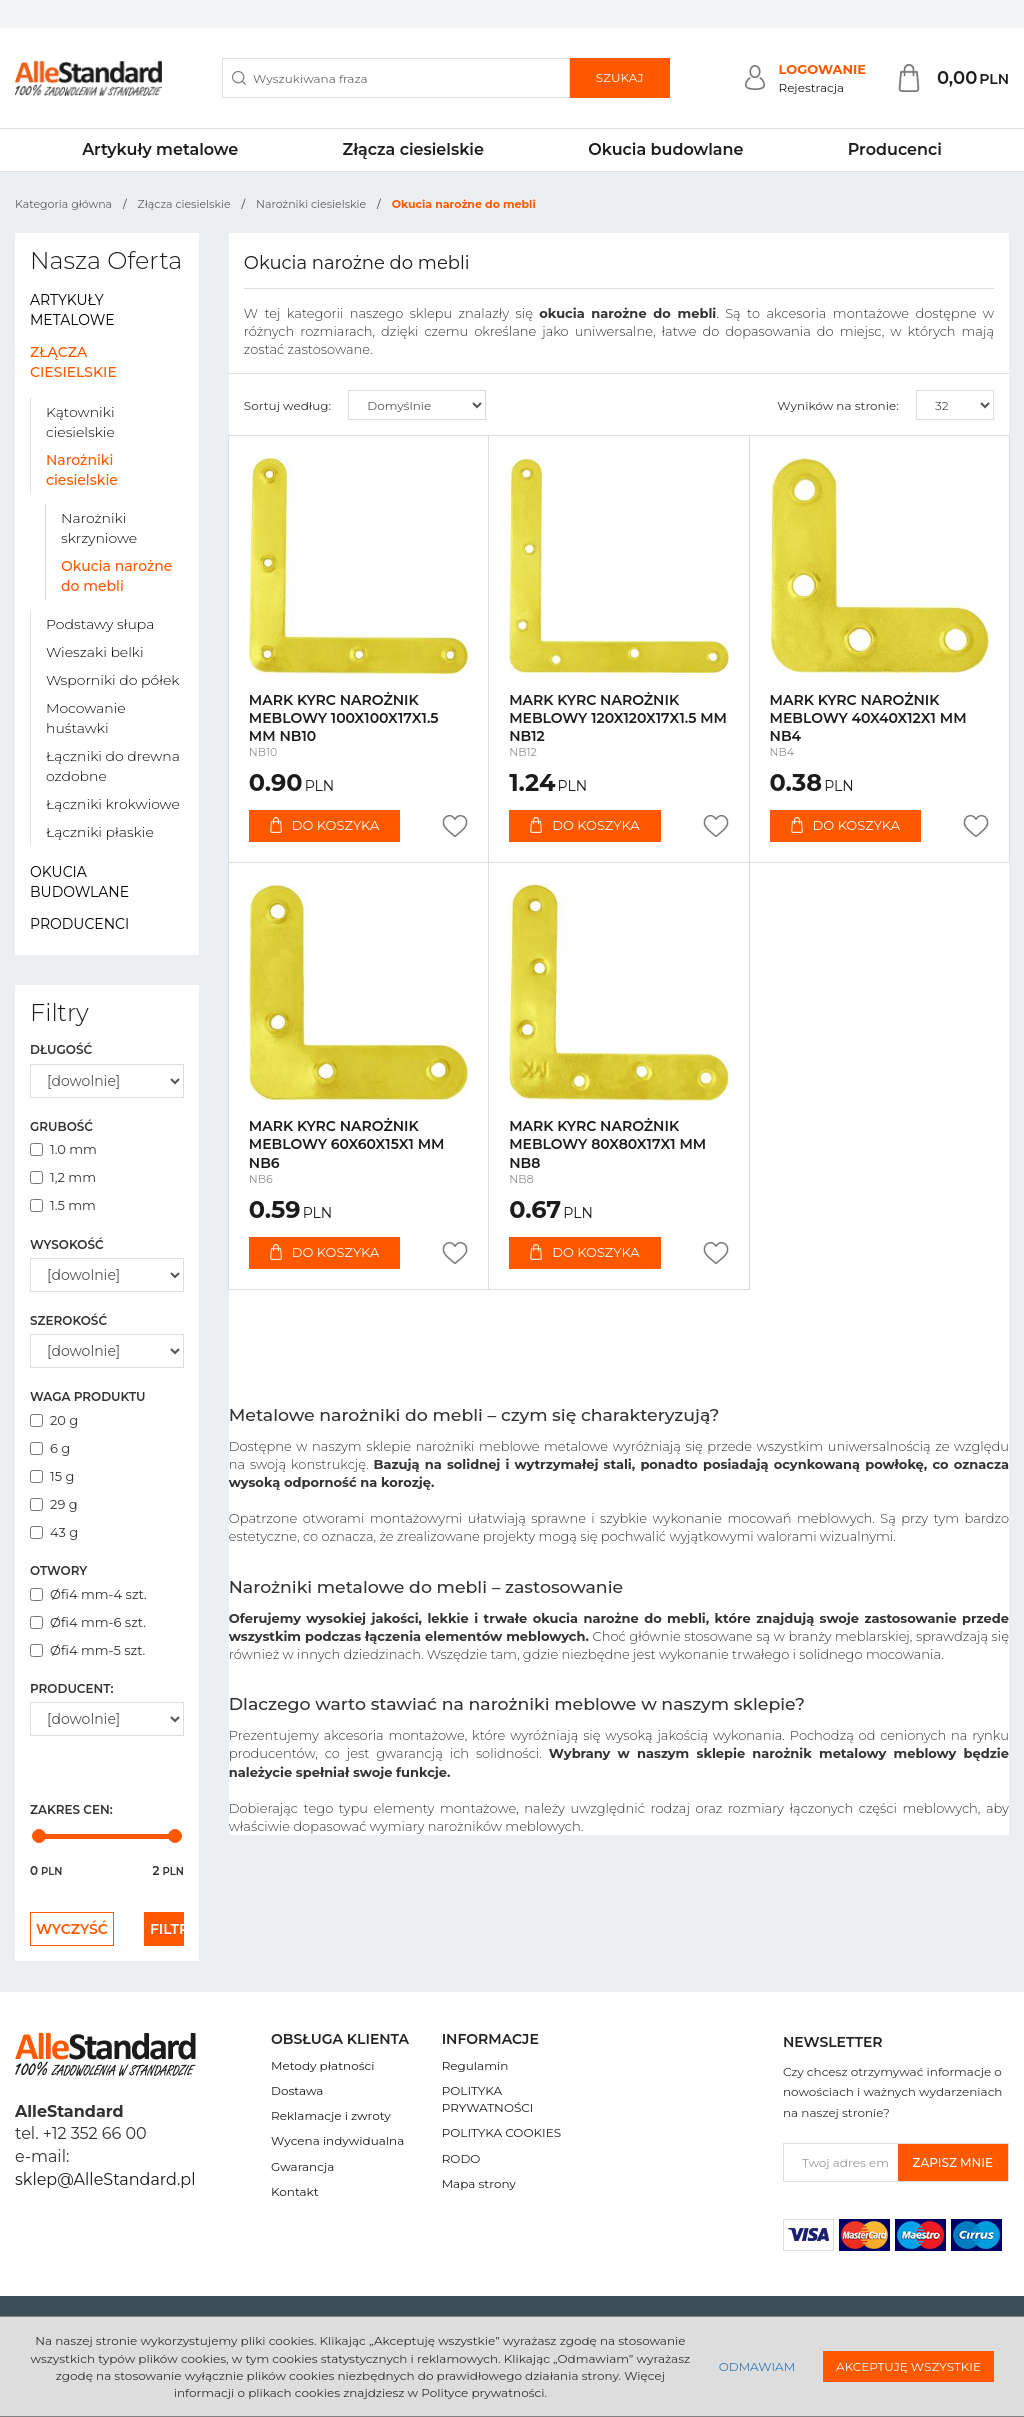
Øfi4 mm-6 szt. (88, 1622)
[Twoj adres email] (841, 2162)
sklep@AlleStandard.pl (105, 2179)
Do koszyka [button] (324, 825)
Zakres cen (71, 1809)
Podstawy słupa (100, 624)
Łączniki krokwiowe (113, 804)
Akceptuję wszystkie (908, 2366)
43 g (54, 1532)
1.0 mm (63, 1149)
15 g (52, 1476)
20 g (54, 1420)
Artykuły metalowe (160, 149)
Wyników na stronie (838, 405)
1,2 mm (63, 1177)
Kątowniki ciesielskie (80, 422)
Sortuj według (287, 405)
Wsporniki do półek (112, 680)
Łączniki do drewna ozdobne (113, 766)
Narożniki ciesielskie (82, 470)
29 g (54, 1504)
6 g (50, 1448)
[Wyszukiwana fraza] (396, 78)
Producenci (895, 149)
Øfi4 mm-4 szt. (88, 1594)
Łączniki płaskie (100, 832)
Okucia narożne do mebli (116, 576)
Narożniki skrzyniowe (99, 528)
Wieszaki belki (95, 652)
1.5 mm (63, 1205)
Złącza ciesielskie (413, 149)
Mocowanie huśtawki (86, 718)
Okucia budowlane (665, 149)
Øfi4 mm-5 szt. (87, 1650)
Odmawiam (757, 2366)
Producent (71, 1688)
